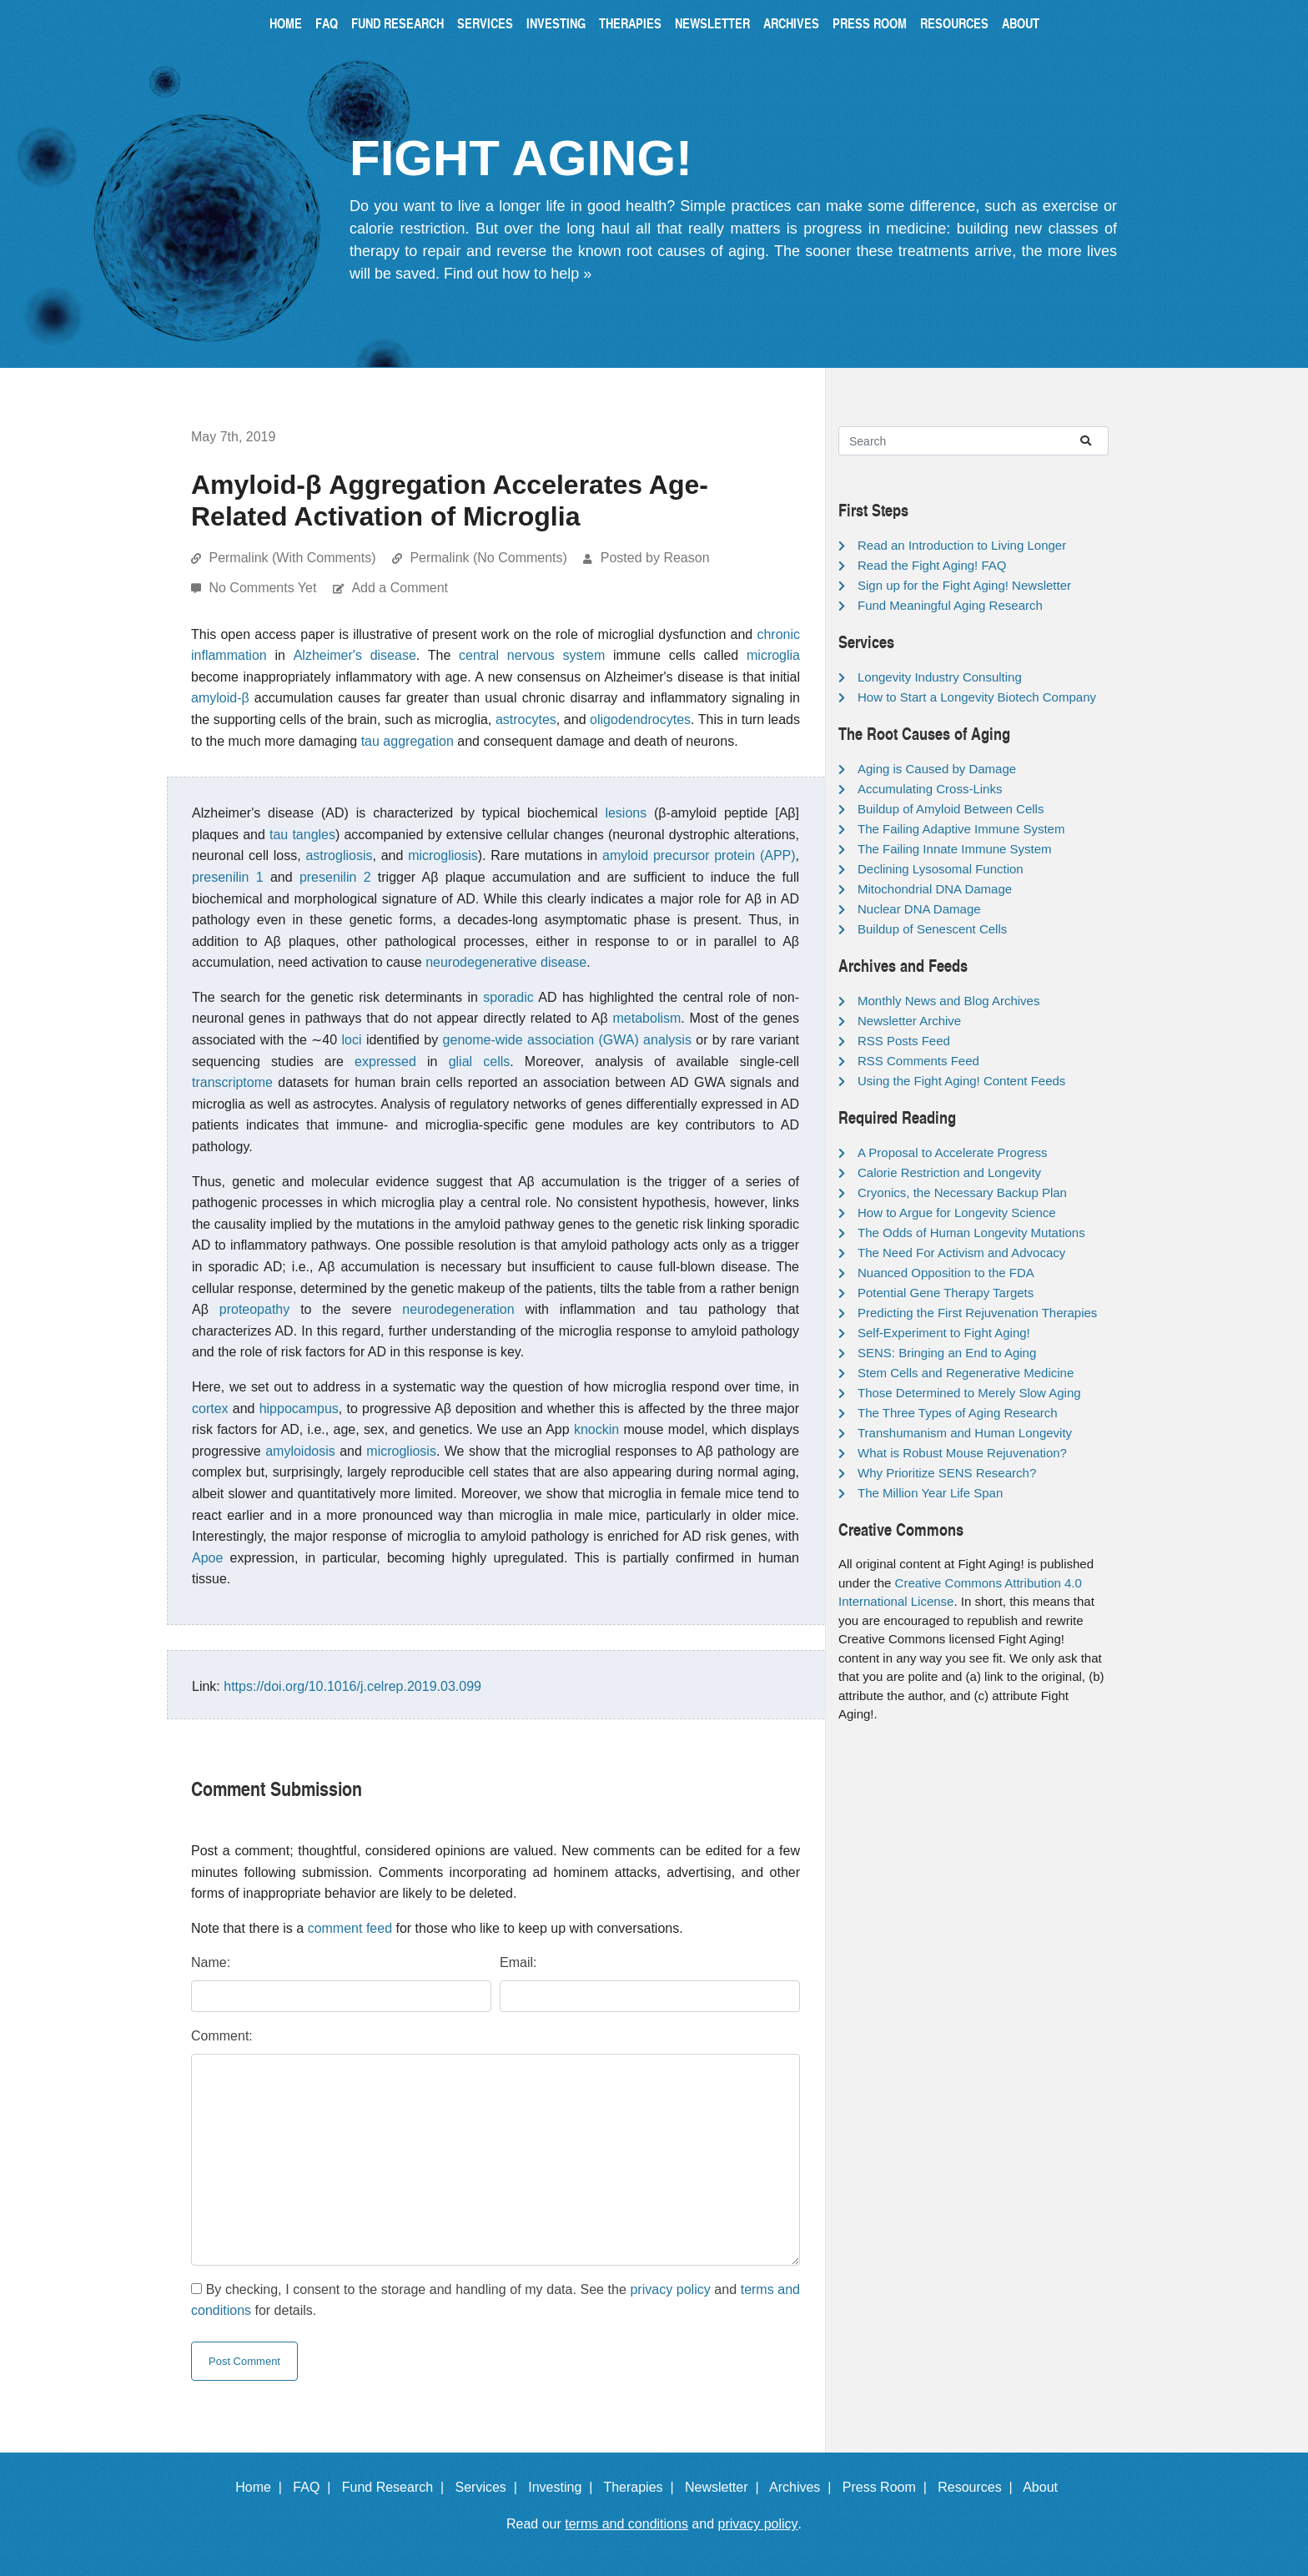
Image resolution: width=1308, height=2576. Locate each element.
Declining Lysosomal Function (941, 869)
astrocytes (526, 719)
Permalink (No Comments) (488, 558)
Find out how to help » (517, 273)
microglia (773, 655)
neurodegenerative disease (505, 962)
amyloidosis (300, 1451)
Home (285, 23)
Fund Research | (396, 2487)
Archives (791, 23)
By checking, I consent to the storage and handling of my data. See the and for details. (495, 2300)
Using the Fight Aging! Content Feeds (961, 1081)
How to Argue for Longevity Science (957, 1212)
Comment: (222, 2036)
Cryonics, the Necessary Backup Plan (962, 1192)
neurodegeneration (458, 1309)
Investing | (564, 2487)
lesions (625, 813)
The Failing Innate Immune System (955, 849)
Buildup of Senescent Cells (932, 929)
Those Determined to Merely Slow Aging (969, 1393)
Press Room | (888, 2487)
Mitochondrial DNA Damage (935, 889)
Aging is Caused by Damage (937, 769)
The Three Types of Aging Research (958, 1413)
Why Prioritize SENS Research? (947, 1473)
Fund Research (397, 23)
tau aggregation (407, 741)
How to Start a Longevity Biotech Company (977, 697)
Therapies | (642, 2487)
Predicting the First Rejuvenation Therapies (977, 1313)
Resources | (978, 2487)
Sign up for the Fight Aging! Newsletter (964, 585)
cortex (210, 1408)
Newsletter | (726, 2487)
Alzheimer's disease (355, 655)
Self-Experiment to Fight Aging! (944, 1333)
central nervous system (532, 655)
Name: (210, 1962)
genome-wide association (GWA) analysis (567, 1040)
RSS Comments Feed (918, 1061)
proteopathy (254, 1309)
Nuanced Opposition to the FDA (946, 1272)
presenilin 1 (228, 877)
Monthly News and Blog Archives (948, 1001)
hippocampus (299, 1408)
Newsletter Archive (909, 1021)
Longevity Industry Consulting (940, 677)
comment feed (350, 1928)
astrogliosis (338, 855)
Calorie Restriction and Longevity (949, 1172)
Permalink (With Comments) (292, 558)
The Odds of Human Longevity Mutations (971, 1232)
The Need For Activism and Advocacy (961, 1252)
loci (351, 1040)
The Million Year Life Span (930, 1493)
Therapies (630, 23)
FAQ (326, 23)
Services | (490, 2487)
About (1020, 23)
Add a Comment (399, 588)
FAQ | (315, 2487)
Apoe (207, 1558)
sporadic (508, 997)
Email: (518, 1962)
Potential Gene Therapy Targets (946, 1292)
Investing (556, 23)
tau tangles (302, 835)
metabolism (647, 1018)
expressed (385, 1061)
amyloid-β (220, 698)
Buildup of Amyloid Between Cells (951, 809)
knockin (596, 1429)
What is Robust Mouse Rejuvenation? (962, 1453)
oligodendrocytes (640, 719)
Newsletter (712, 23)
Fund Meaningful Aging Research (950, 605)
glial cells (480, 1061)
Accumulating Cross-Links (930, 789)
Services (485, 23)
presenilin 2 (335, 877)
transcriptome (232, 1082)
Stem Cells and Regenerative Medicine (966, 1373)
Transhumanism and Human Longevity (965, 1433)
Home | (262, 2487)
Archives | (803, 2487)
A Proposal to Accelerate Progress (953, 1152)
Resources (954, 23)
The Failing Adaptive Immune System (961, 829)
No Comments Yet (264, 588)
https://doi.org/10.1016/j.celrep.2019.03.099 (352, 1686)
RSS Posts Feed (904, 1041)
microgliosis (443, 855)
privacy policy (670, 2289)
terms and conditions (626, 2524)
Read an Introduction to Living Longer (962, 545)
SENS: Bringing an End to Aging (947, 1353)
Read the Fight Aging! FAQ (932, 565)
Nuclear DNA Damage (919, 909)
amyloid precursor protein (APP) (699, 855)
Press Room (870, 23)
